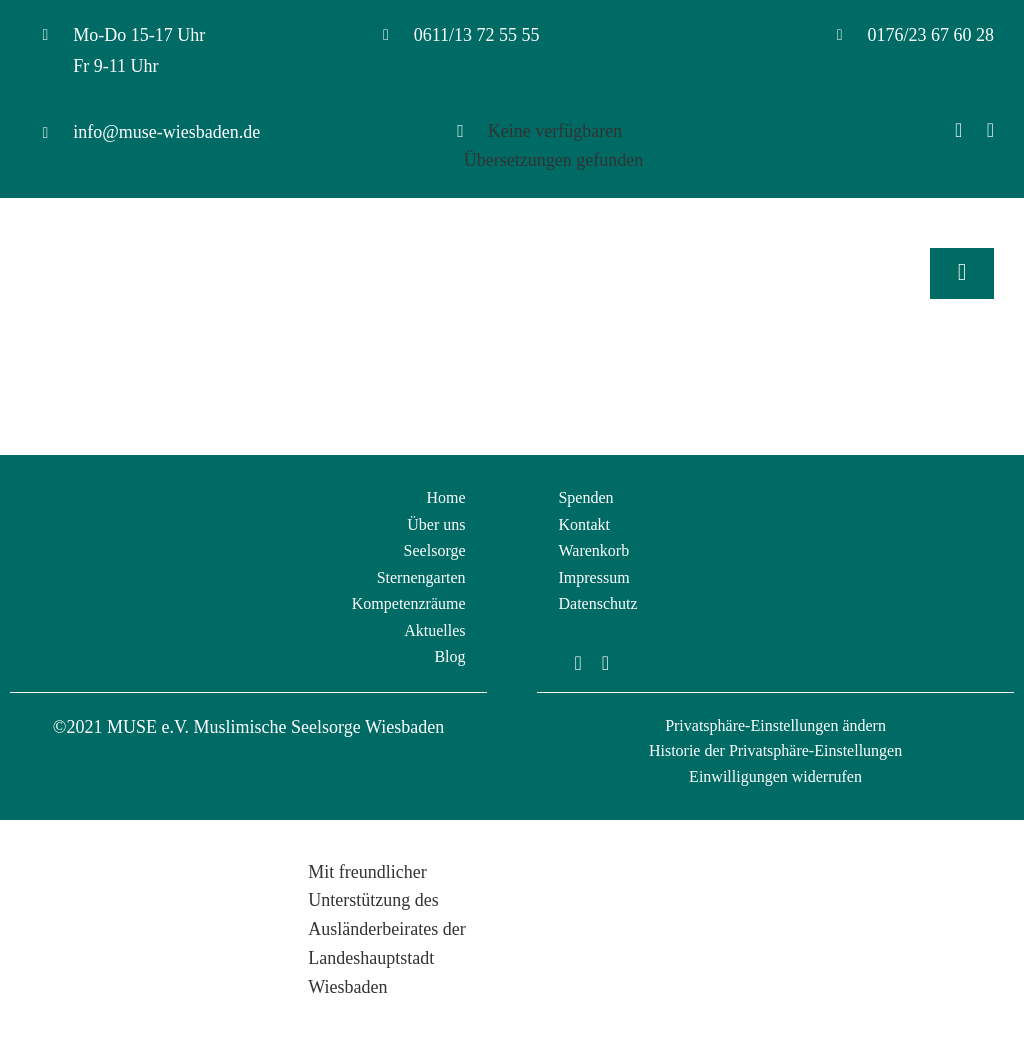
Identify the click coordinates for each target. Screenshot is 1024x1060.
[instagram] (605, 663)
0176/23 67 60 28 (930, 35)
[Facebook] (958, 130)
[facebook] (577, 663)
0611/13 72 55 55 (477, 35)
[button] (775, 726)
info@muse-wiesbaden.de (166, 132)
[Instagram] (990, 130)
